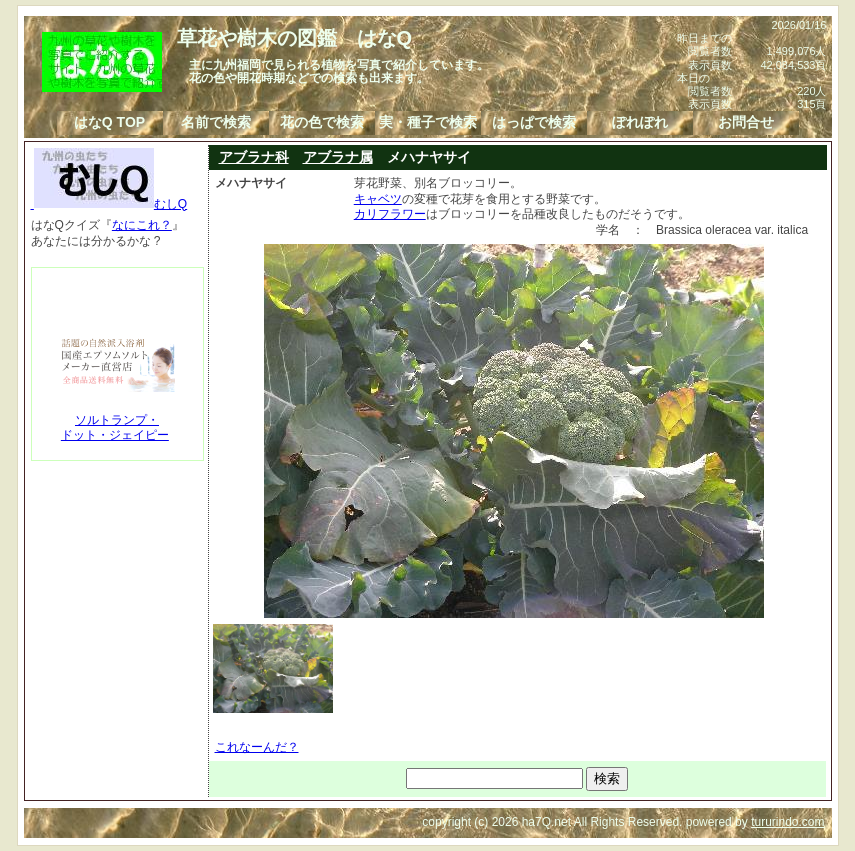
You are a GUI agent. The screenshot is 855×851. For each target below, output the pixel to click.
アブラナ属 (338, 157)
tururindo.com (787, 822)
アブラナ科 (254, 157)
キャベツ (378, 199)
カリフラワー (390, 214)
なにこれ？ (142, 225)
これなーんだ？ (257, 747)
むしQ (109, 204)
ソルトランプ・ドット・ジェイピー (115, 428)
